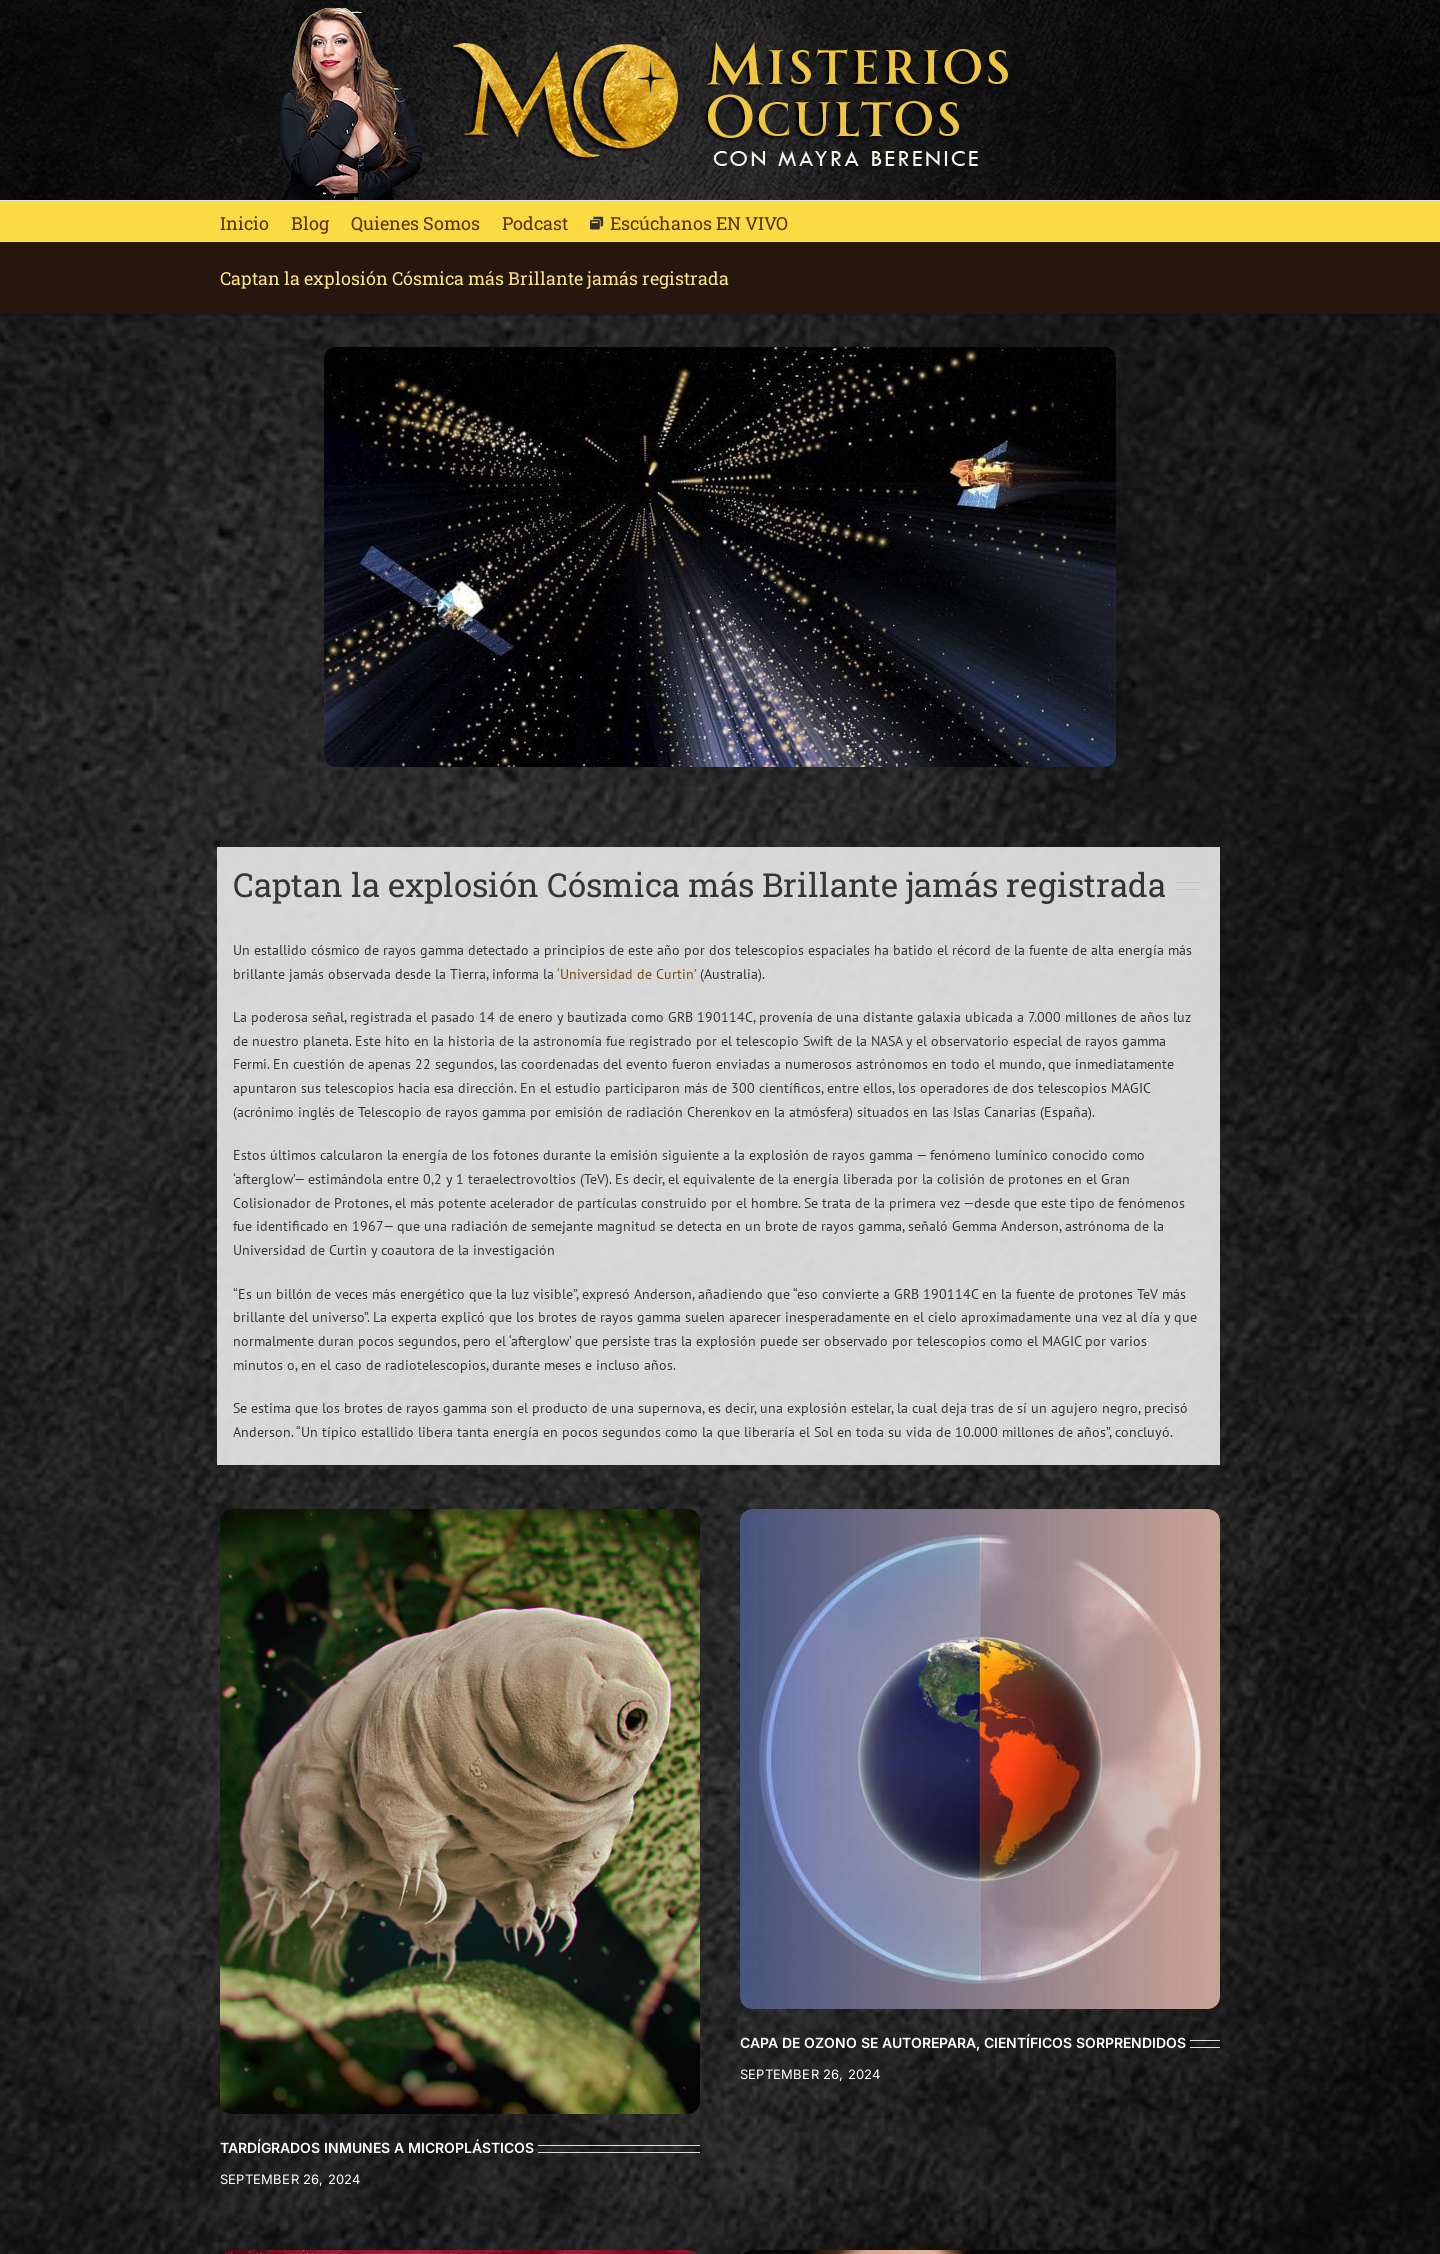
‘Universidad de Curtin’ (626, 974)
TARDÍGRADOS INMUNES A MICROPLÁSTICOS (377, 2147)
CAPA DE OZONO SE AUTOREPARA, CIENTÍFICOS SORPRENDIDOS (963, 2042)
